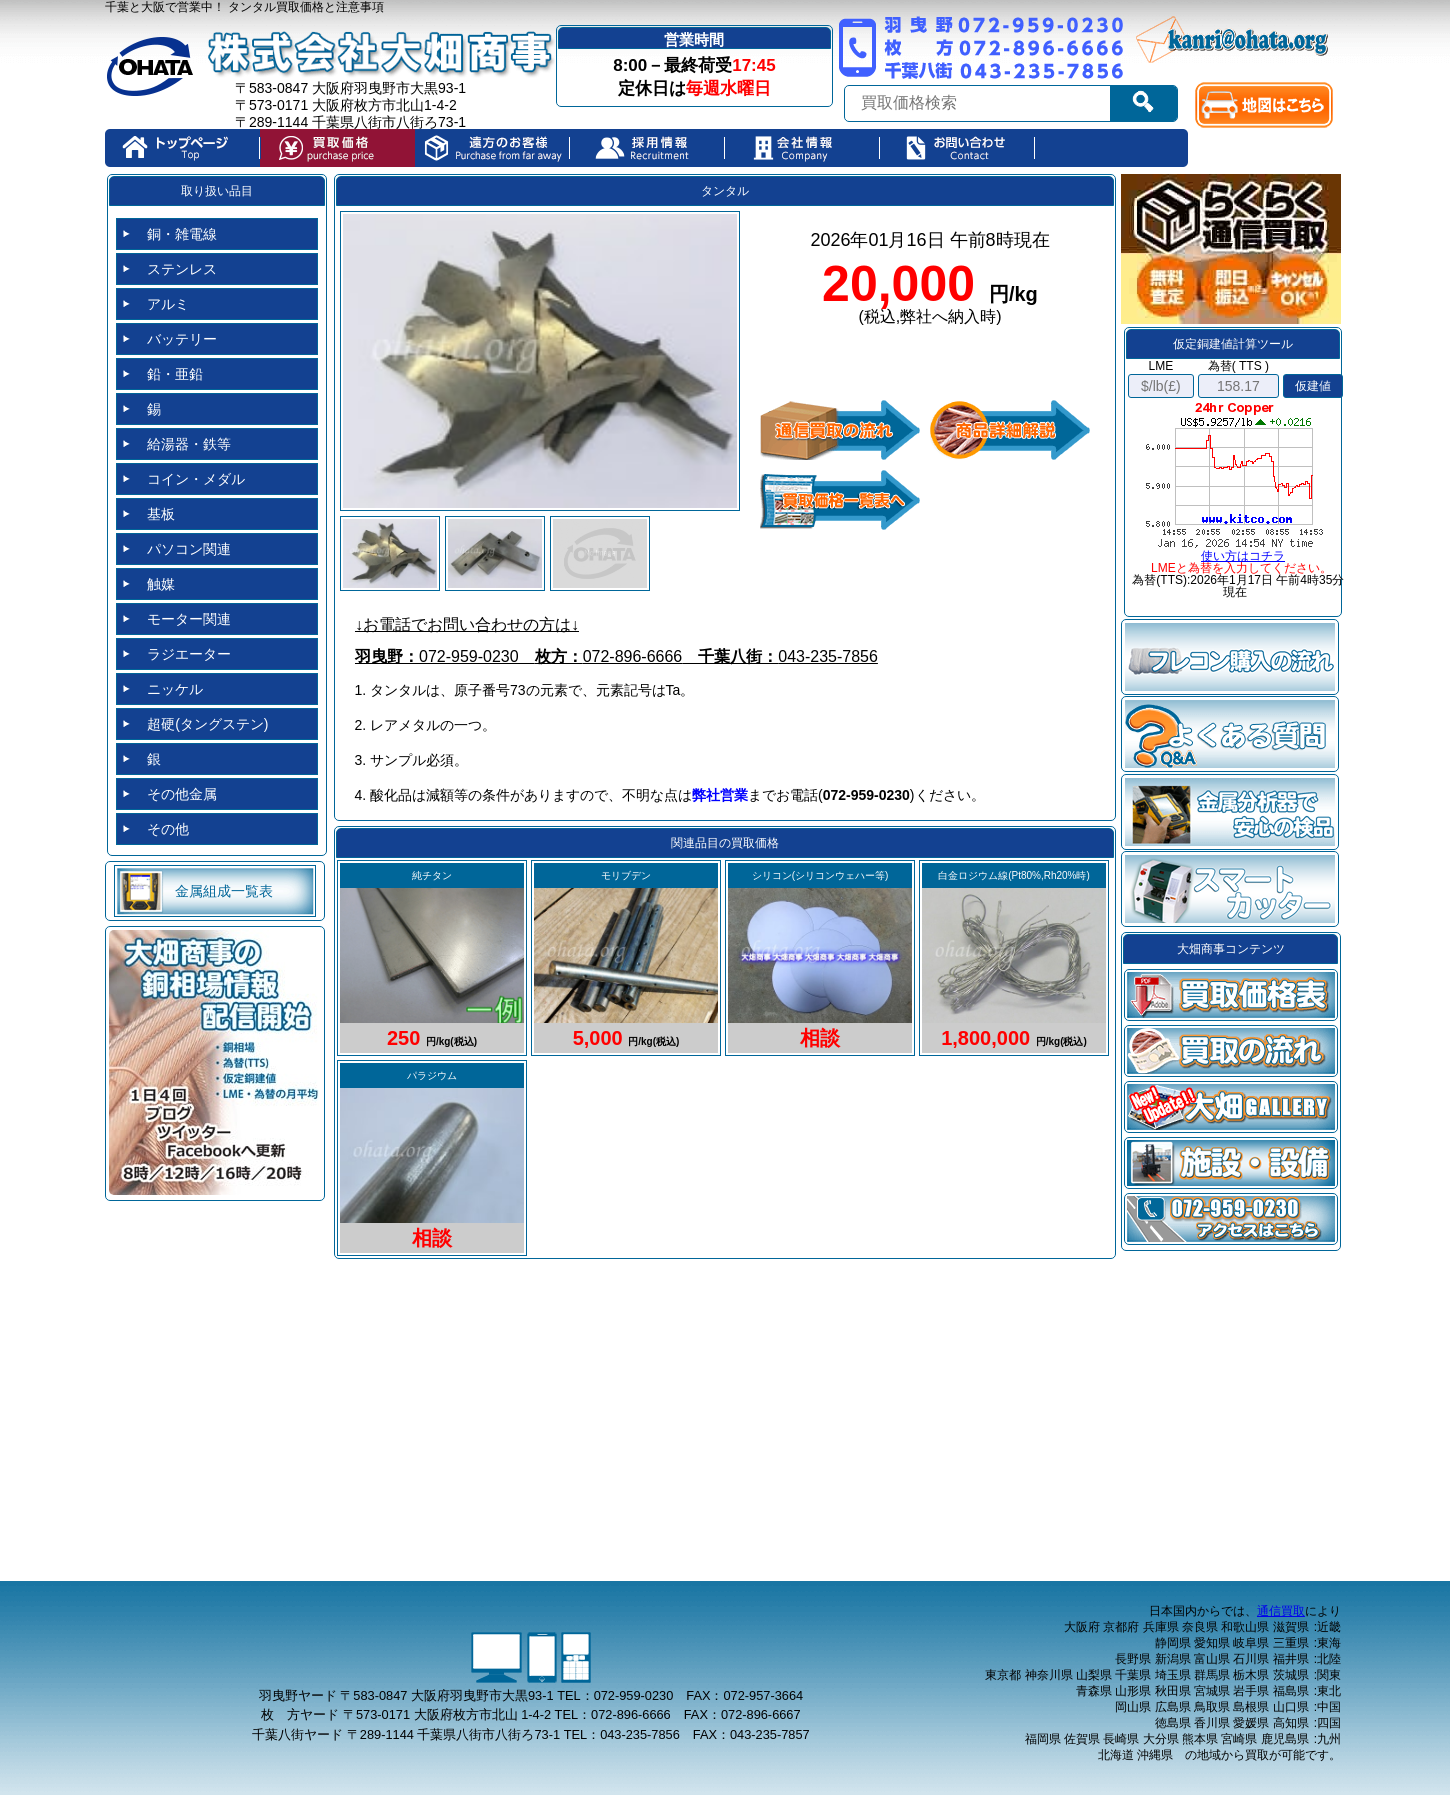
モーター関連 (189, 619)
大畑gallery (1231, 1107)
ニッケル (175, 689)
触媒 (161, 584)
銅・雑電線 (182, 234)
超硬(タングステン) (207, 724)
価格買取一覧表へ (840, 500)
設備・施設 (1231, 1163)
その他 (168, 829)
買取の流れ (1231, 1051)
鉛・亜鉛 (175, 374)
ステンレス (182, 269)
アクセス (1231, 1219)
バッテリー (182, 339)
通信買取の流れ (840, 430)
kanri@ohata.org (1234, 40)
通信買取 (1281, 1611)
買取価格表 (1231, 995)
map (1269, 105)
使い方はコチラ (1243, 556)
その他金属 (182, 794)
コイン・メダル (196, 479)
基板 (161, 514)
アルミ (168, 304)
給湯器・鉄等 (189, 444)
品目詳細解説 (1010, 430)
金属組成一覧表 (224, 891)
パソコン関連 (189, 549)
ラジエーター (189, 654)
